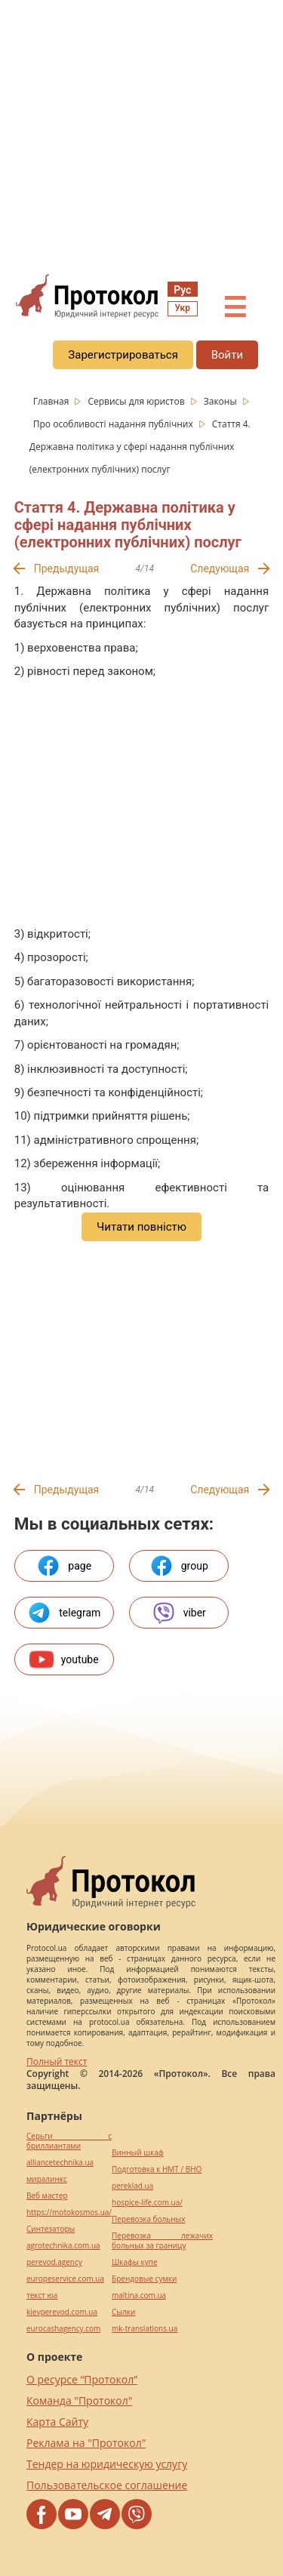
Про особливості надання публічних (114, 424)
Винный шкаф (138, 2153)
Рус (182, 290)
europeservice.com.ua (65, 2279)
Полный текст (56, 2061)
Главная (52, 401)
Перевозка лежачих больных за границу (162, 2241)
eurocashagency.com (63, 2329)
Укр (182, 308)
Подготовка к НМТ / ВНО (156, 2169)
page (63, 1566)
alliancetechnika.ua (60, 2163)
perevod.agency (54, 2262)
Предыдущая (67, 568)
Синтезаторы (50, 2229)
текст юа (41, 2295)
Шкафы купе (134, 2262)
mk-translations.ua (144, 2329)
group (178, 1566)
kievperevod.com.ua (61, 2312)
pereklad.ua (132, 2186)
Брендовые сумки (144, 2279)
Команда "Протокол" (79, 2400)
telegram (63, 1613)
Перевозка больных (148, 2219)
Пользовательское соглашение (106, 2485)
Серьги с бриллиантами (69, 2141)
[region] (141, 136)
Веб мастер (47, 2196)
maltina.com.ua (139, 2295)
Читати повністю (141, 1227)
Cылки (123, 2312)
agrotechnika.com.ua (63, 2246)
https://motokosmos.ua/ (69, 2212)
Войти (227, 355)
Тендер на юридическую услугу (106, 2464)
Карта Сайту (57, 2421)
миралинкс (46, 2179)
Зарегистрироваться (123, 355)
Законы (221, 401)
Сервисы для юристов (137, 401)
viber (179, 1613)
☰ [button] (235, 308)
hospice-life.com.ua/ (147, 2203)
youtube (64, 1659)
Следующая (219, 568)
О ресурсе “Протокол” (81, 2379)
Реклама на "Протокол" (86, 2443)
